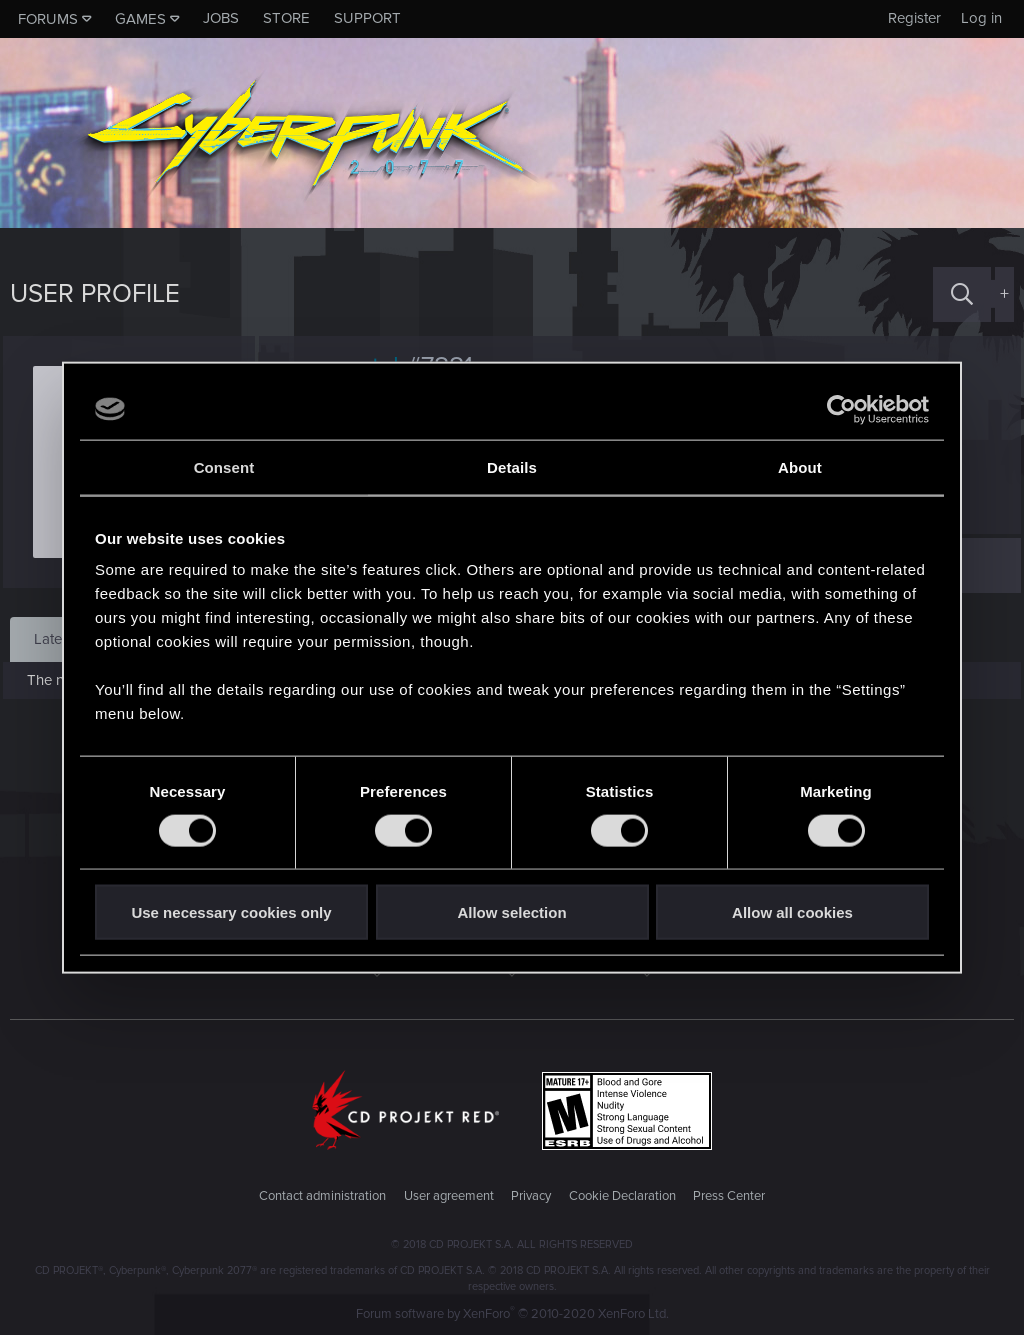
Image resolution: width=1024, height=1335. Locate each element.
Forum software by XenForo (512, 1314)
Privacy (531, 1196)
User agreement (449, 1196)
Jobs (221, 18)
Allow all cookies (792, 912)
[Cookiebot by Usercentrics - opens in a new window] (841, 409)
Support (367, 18)
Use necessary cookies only (231, 912)
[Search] (962, 294)
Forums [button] (48, 19)
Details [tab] (512, 466)
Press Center (729, 1196)
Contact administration (322, 1196)
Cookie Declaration (622, 1196)
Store (286, 18)
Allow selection (511, 912)
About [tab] (800, 466)
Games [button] (140, 19)
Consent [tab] (224, 466)
